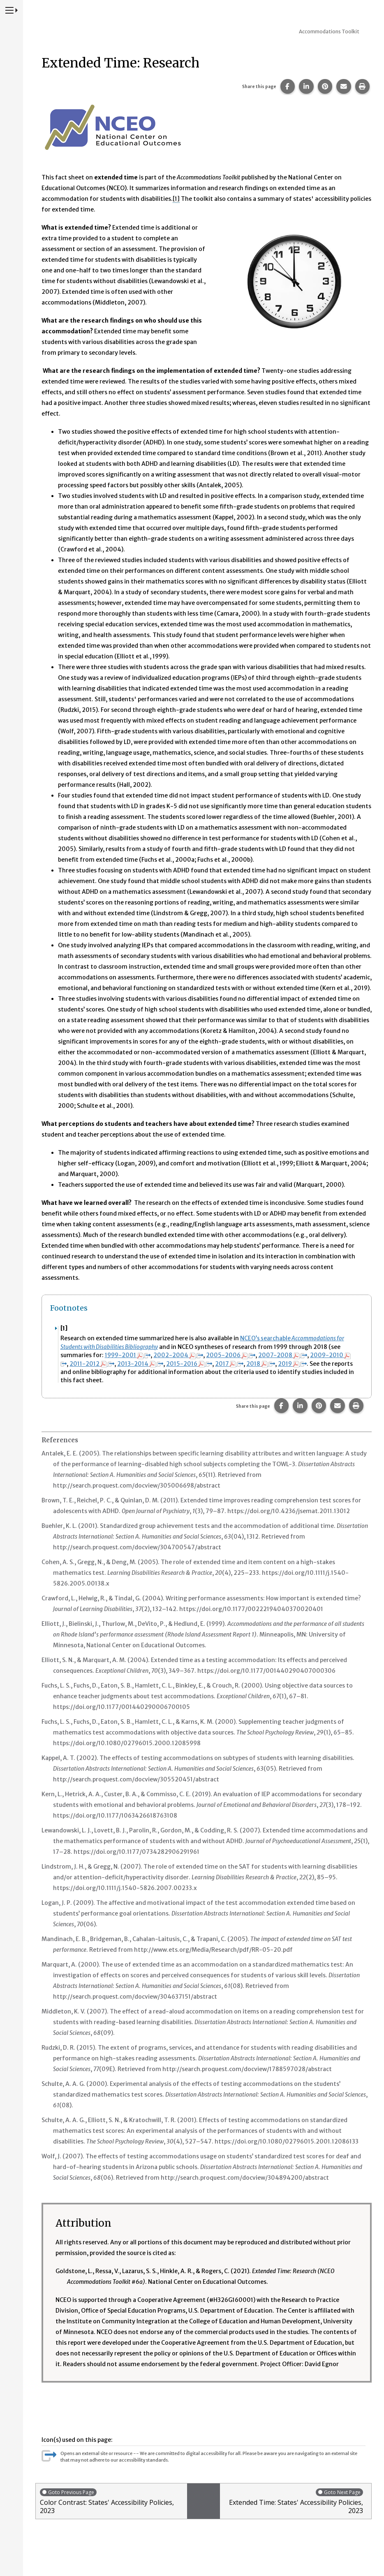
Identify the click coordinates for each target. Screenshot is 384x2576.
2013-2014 (141, 1363)
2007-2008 (286, 1354)
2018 (265, 1363)
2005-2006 (233, 1354)
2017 (233, 1363)
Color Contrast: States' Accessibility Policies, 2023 (111, 2500)
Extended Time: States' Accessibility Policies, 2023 (293, 2500)
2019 (298, 1363)
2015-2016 (191, 1363)
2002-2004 (180, 1354)
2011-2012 (93, 1363)
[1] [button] (176, 198)
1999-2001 (128, 1354)
